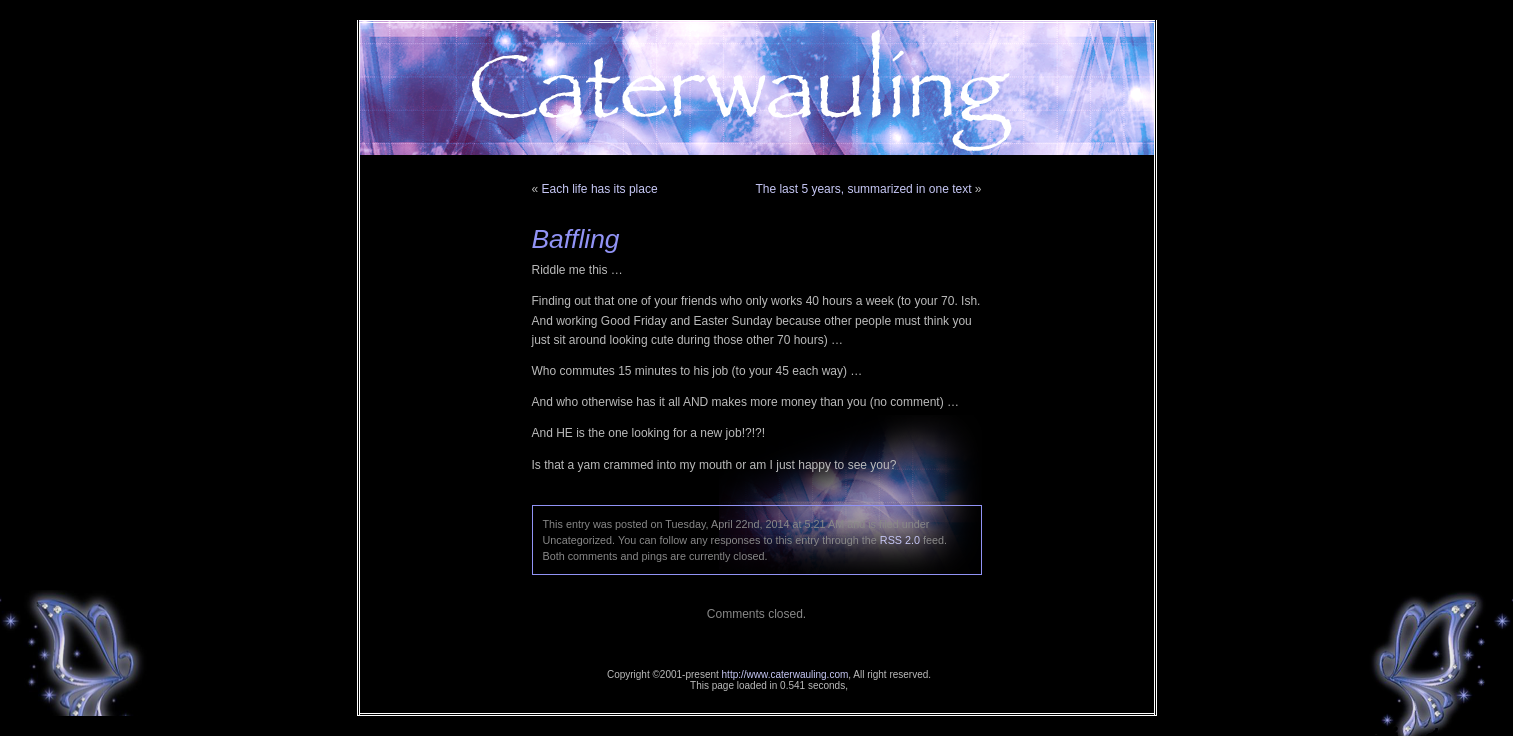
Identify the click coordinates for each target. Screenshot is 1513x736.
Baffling (576, 239)
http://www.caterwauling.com (785, 674)
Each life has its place (600, 189)
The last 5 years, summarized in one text (863, 189)
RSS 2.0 (900, 540)
